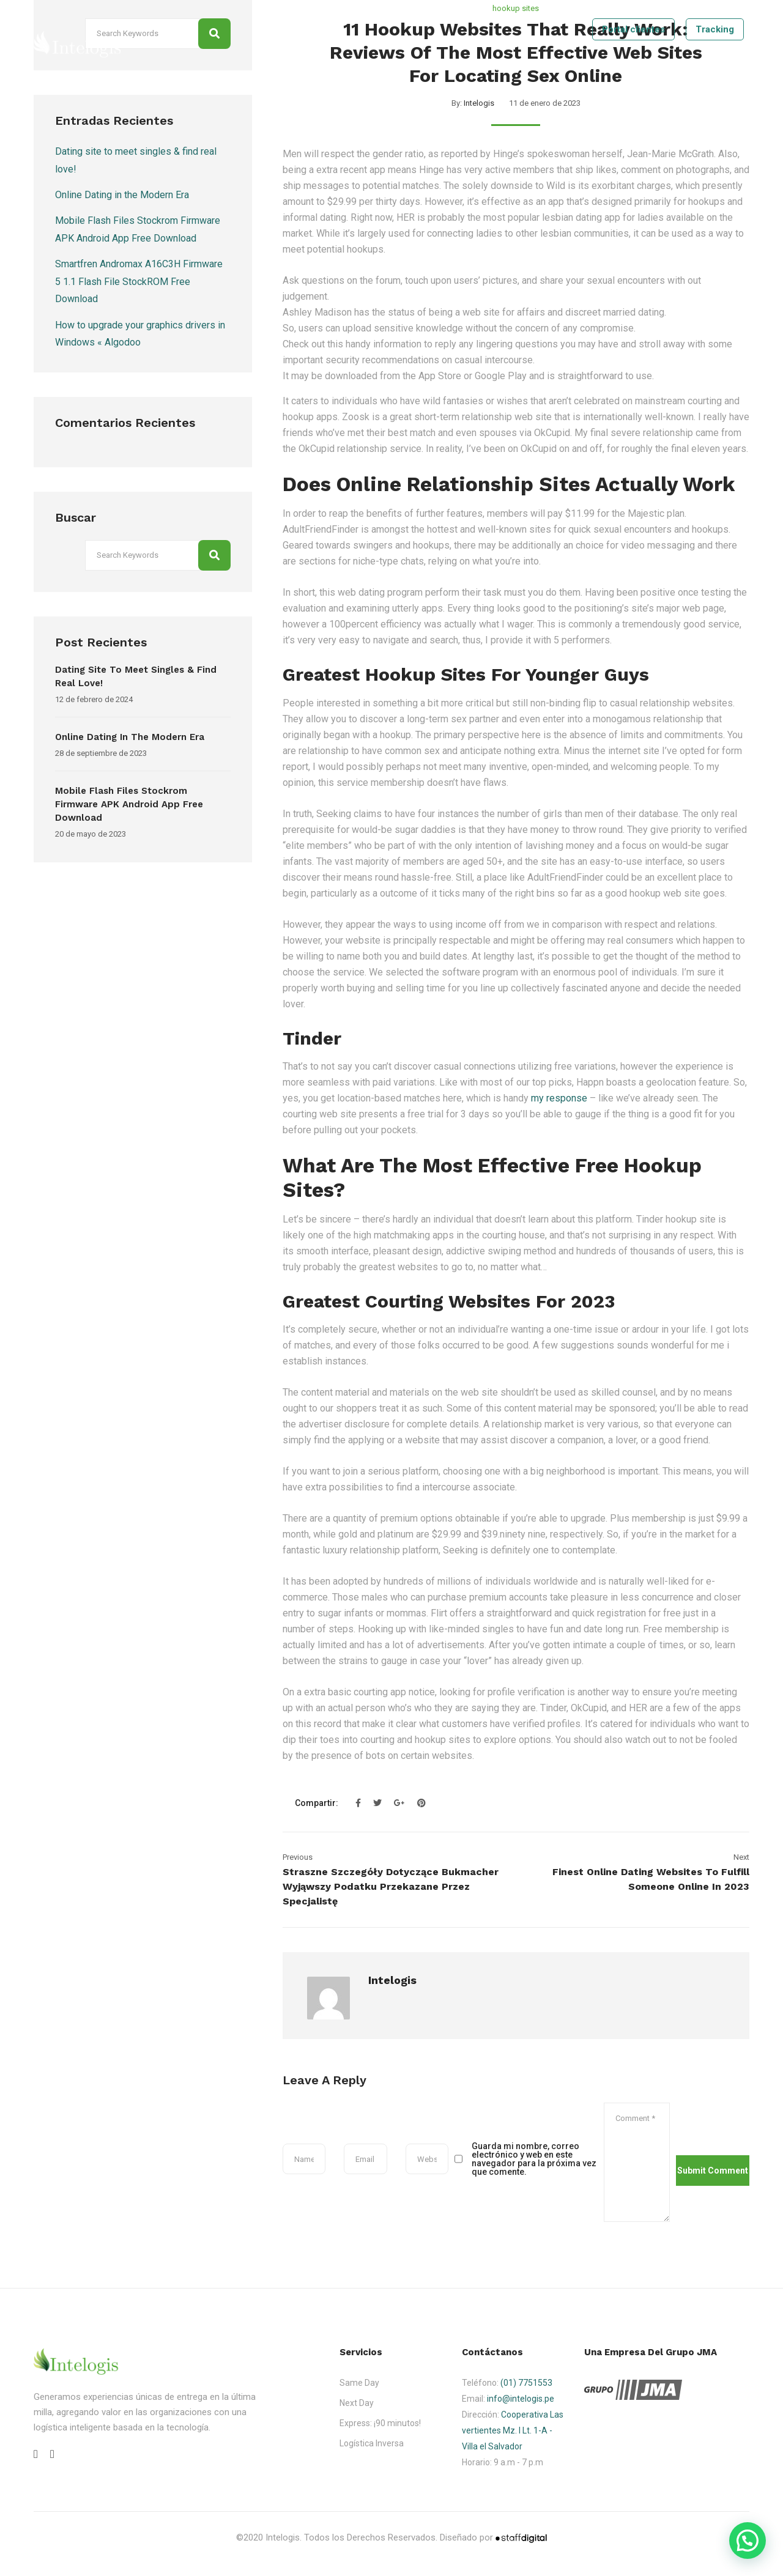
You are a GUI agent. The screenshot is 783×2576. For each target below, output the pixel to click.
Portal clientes (633, 29)
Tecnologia (567, 67)
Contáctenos (668, 67)
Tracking (715, 29)
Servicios (508, 67)
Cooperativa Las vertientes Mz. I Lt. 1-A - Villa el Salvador (512, 2430)
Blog (616, 67)
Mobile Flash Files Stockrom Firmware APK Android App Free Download (129, 804)
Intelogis (479, 103)
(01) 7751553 (526, 2383)
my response (559, 1098)
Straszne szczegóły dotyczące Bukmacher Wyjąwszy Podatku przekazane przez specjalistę (391, 1886)
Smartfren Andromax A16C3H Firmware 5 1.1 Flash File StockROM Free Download (139, 281)
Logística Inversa (372, 2443)
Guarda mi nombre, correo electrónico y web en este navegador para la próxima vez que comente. (534, 2159)
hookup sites (515, 8)
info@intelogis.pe (520, 2399)
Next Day (357, 2403)
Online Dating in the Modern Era (122, 195)
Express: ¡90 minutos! (380, 2423)
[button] (747, 2540)
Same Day (359, 2383)
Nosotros (453, 67)
